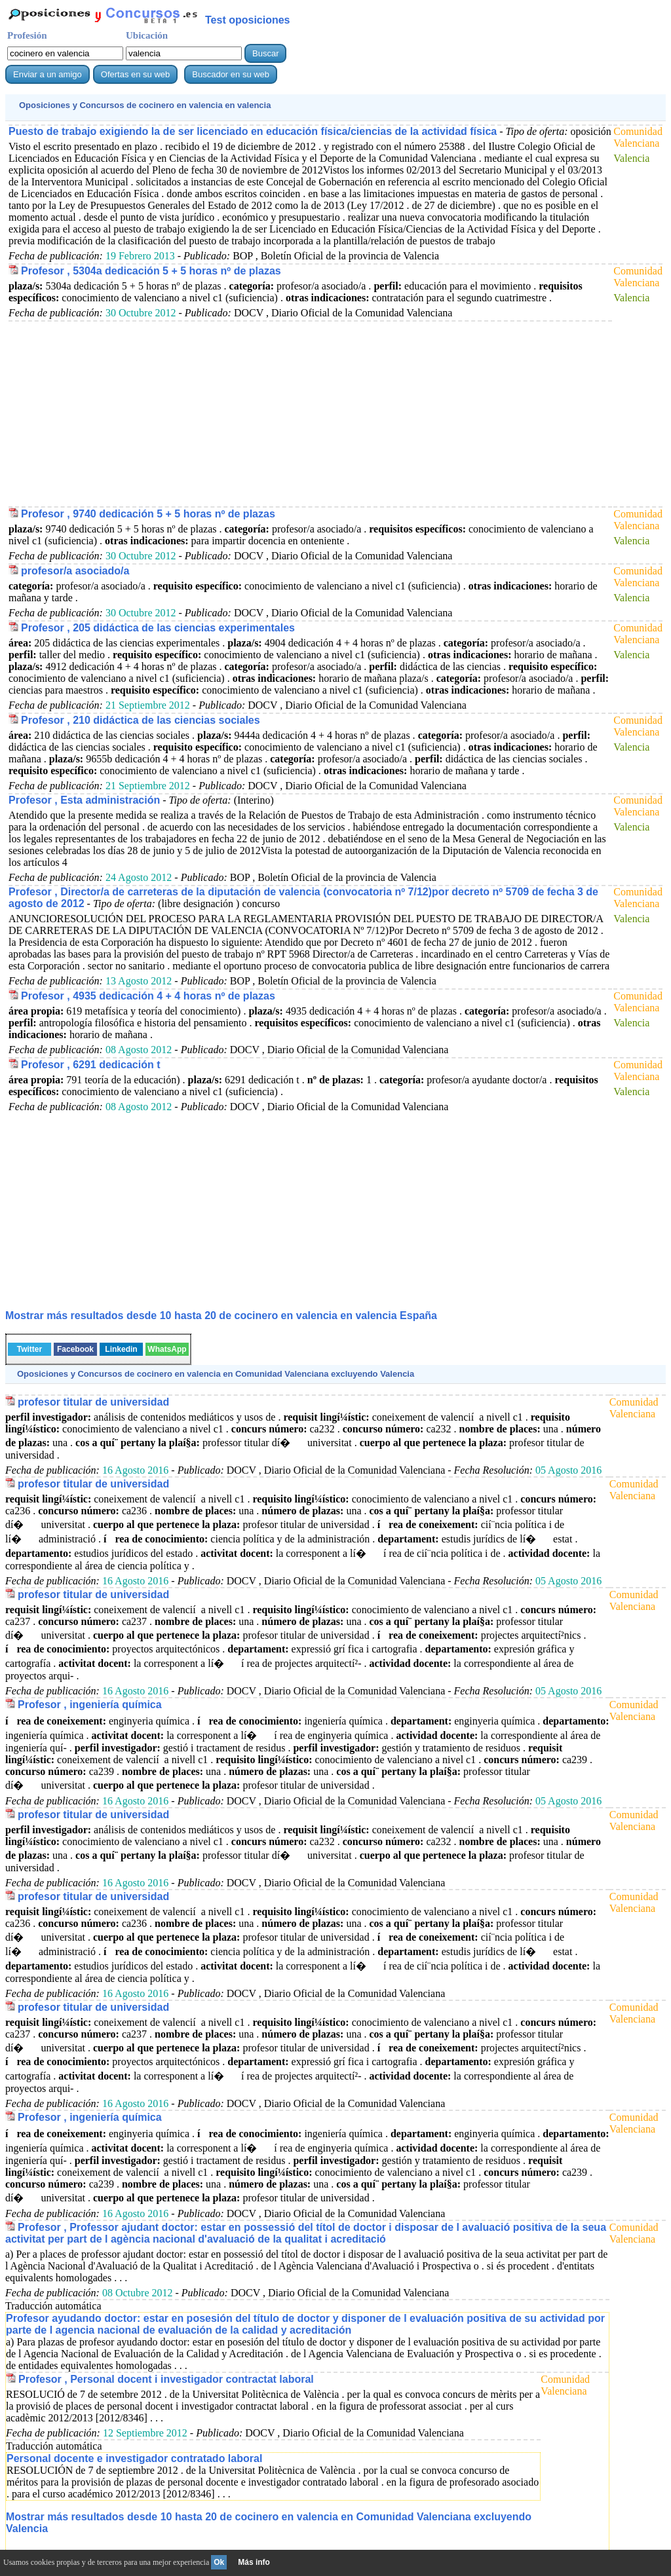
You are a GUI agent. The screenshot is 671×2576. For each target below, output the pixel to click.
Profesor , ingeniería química (90, 1704)
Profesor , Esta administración (84, 800)
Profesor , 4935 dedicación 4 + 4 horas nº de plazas (148, 995)
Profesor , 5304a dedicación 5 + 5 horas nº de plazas (151, 270)
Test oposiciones (247, 20)
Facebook (75, 1349)
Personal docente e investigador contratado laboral (134, 2458)
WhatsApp (166, 1349)
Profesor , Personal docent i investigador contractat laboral (166, 2379)
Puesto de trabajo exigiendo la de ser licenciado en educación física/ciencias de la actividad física (253, 131)
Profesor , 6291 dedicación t (91, 1064)
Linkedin (121, 1349)
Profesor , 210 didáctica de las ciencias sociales (140, 720)
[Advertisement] (308, 413)
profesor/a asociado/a (75, 570)
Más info (254, 2562)
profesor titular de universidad (93, 1402)
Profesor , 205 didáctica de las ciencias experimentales (158, 627)
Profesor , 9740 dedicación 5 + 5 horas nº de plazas (148, 513)
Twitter (29, 1349)
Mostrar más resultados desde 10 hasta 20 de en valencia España (221, 1315)
